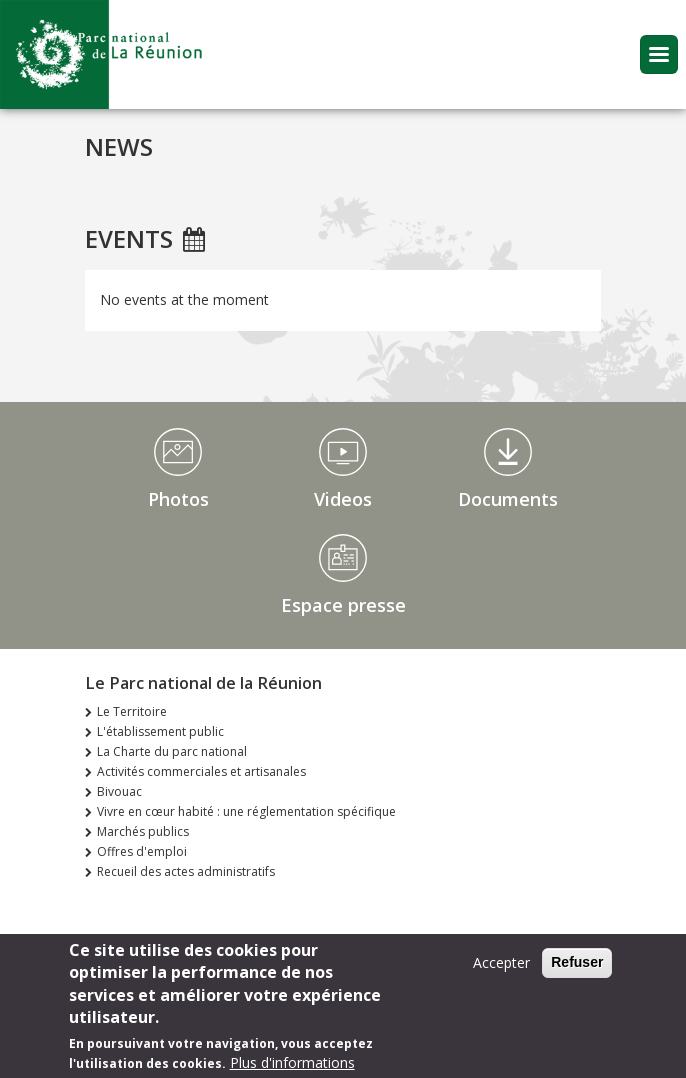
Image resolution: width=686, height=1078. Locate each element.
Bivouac (119, 791)
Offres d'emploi (142, 851)
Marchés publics (143, 831)
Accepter (501, 970)
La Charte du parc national (172, 751)
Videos (343, 499)
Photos (178, 499)
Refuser (577, 970)
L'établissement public (160, 731)
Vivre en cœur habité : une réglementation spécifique (246, 811)
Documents (508, 499)
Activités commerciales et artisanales (201, 771)
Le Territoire (132, 711)
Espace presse (343, 605)
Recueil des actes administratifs (186, 871)
